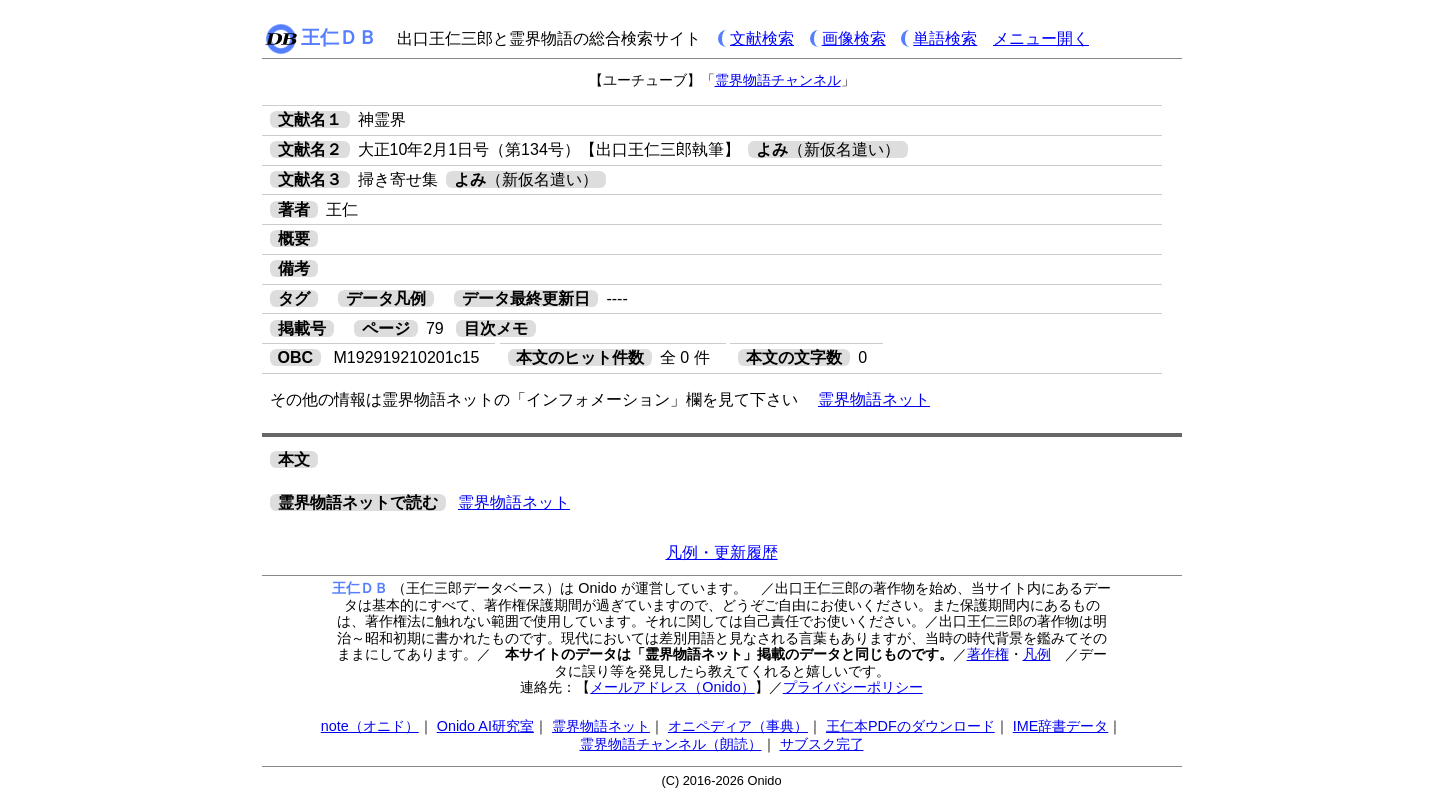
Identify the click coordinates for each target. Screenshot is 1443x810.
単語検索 (945, 38)
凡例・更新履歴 (722, 552)
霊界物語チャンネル (778, 80)
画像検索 (854, 38)
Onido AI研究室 (485, 726)
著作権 (988, 654)
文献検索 (762, 38)
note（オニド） (370, 726)
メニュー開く (1041, 38)
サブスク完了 (822, 744)
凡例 (1037, 654)
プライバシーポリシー (853, 687)
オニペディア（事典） (738, 726)
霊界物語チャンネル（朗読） (671, 744)
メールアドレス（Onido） (672, 687)
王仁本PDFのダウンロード (910, 726)
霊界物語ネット (874, 399)
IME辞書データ (1061, 726)
